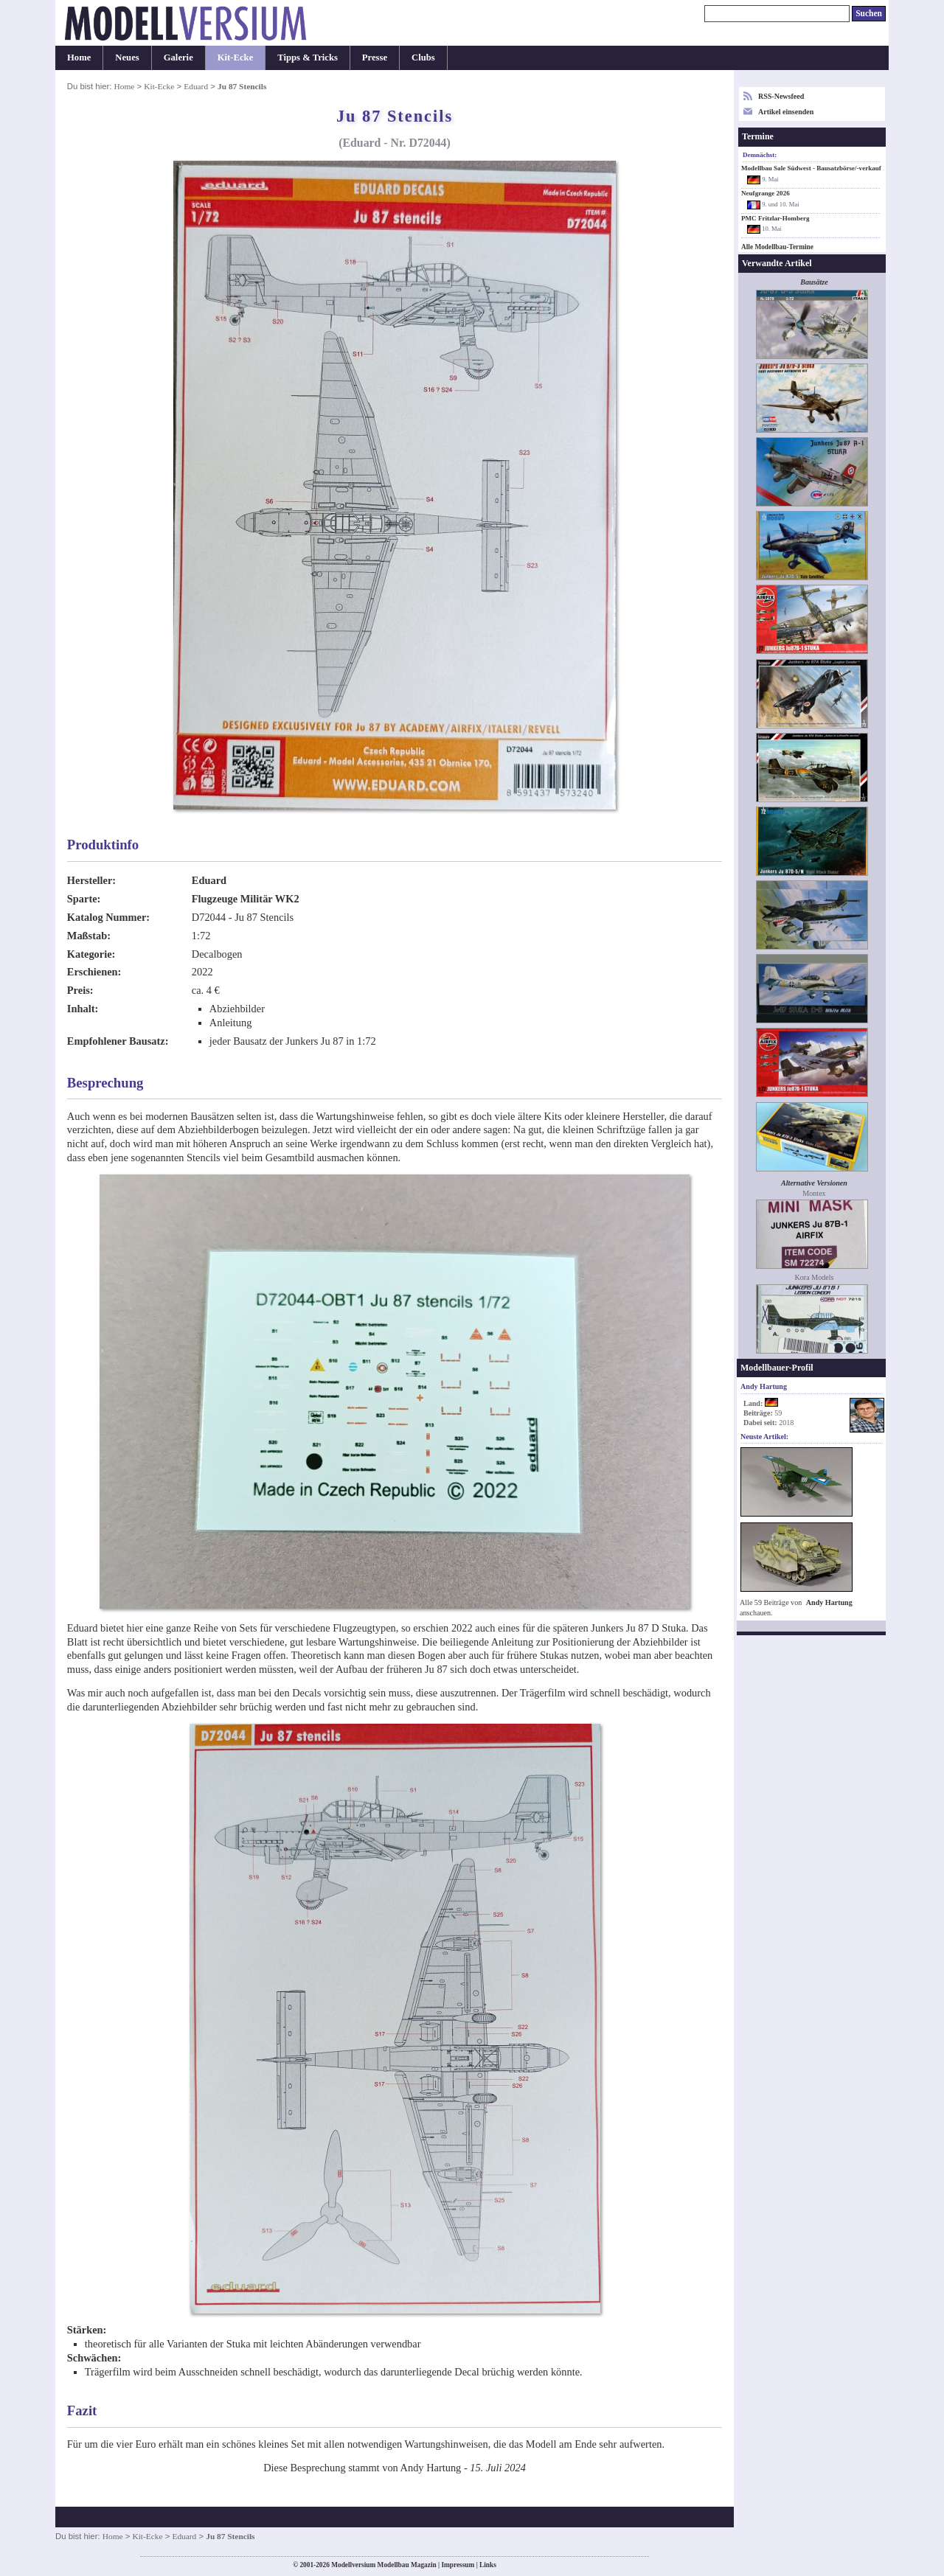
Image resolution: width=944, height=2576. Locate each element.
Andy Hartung (829, 1602)
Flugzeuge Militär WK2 (245, 899)
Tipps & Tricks (307, 57)
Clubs (423, 57)
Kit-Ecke (236, 57)
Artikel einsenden (785, 112)
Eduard (196, 86)
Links (487, 2565)
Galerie (178, 57)
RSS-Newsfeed (781, 96)
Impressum (457, 2565)
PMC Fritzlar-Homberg (775, 218)
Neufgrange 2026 (765, 193)
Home (79, 57)
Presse (374, 57)
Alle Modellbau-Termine (777, 247)
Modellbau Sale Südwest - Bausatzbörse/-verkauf (811, 168)
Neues (127, 57)
